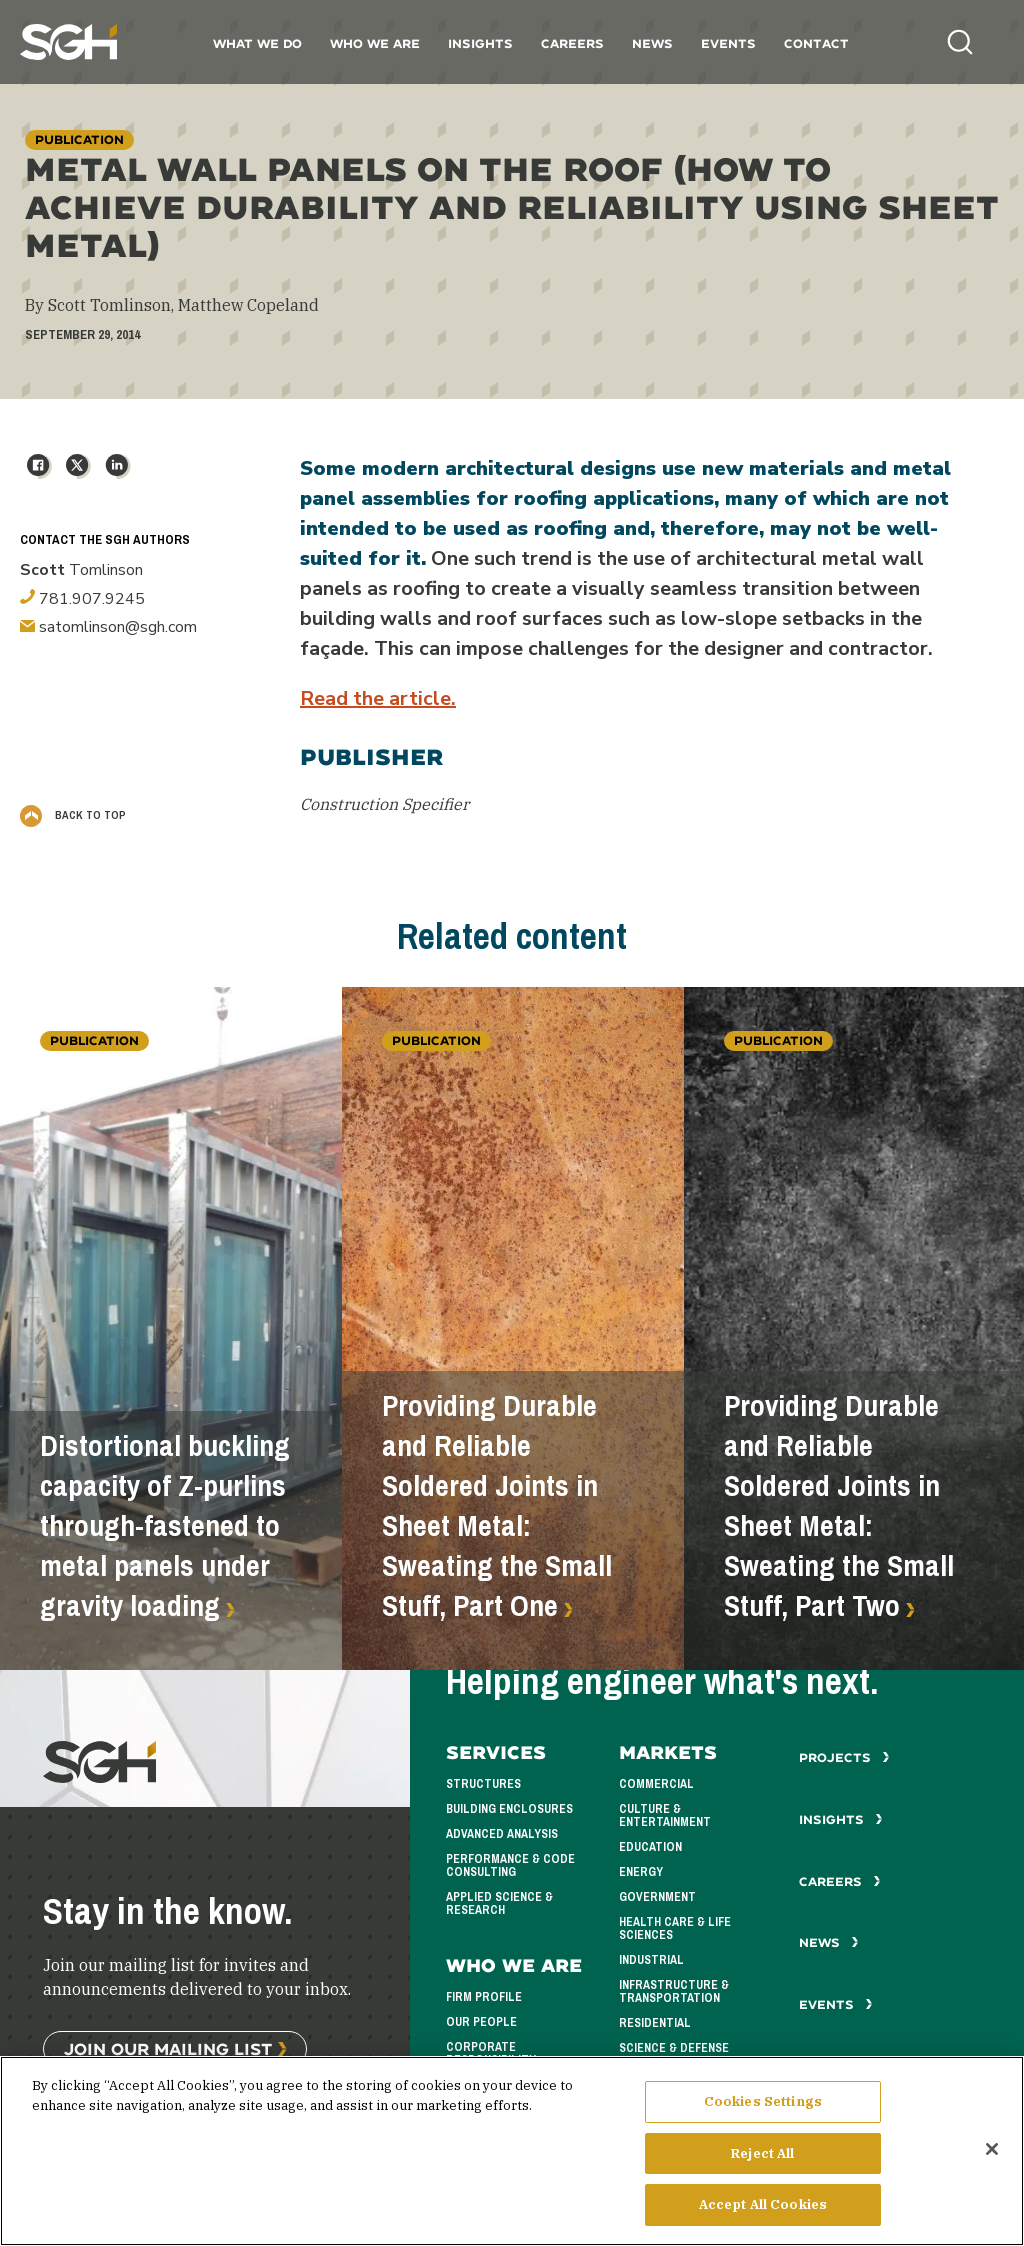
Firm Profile (484, 1997)
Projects (844, 1757)
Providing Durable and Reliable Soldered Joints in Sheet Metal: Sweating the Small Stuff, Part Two (839, 1506)
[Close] (992, 2157)
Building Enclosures (509, 1809)
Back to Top (73, 815)
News (652, 43)
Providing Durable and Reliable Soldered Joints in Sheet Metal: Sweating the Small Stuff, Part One (497, 1506)
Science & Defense (674, 2048)
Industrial (651, 1960)
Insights (480, 43)
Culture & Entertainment (665, 1815)
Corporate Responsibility (491, 2053)
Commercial (656, 1784)
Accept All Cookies (763, 2213)
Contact (816, 43)
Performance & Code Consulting (510, 1865)
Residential (655, 2023)
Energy (641, 1872)
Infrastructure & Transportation (674, 1991)
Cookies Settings (763, 2109)
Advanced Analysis (502, 1834)
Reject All (762, 2161)
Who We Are (375, 43)
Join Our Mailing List (168, 2048)
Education (650, 1847)
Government (657, 1897)
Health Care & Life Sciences (675, 1928)
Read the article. (378, 698)
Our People (481, 2022)
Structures (483, 1784)
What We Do (257, 43)
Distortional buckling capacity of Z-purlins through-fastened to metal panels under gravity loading (165, 1526)
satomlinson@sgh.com (108, 627)
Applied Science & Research (499, 1903)
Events (728, 43)
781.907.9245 (82, 599)
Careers (572, 43)
